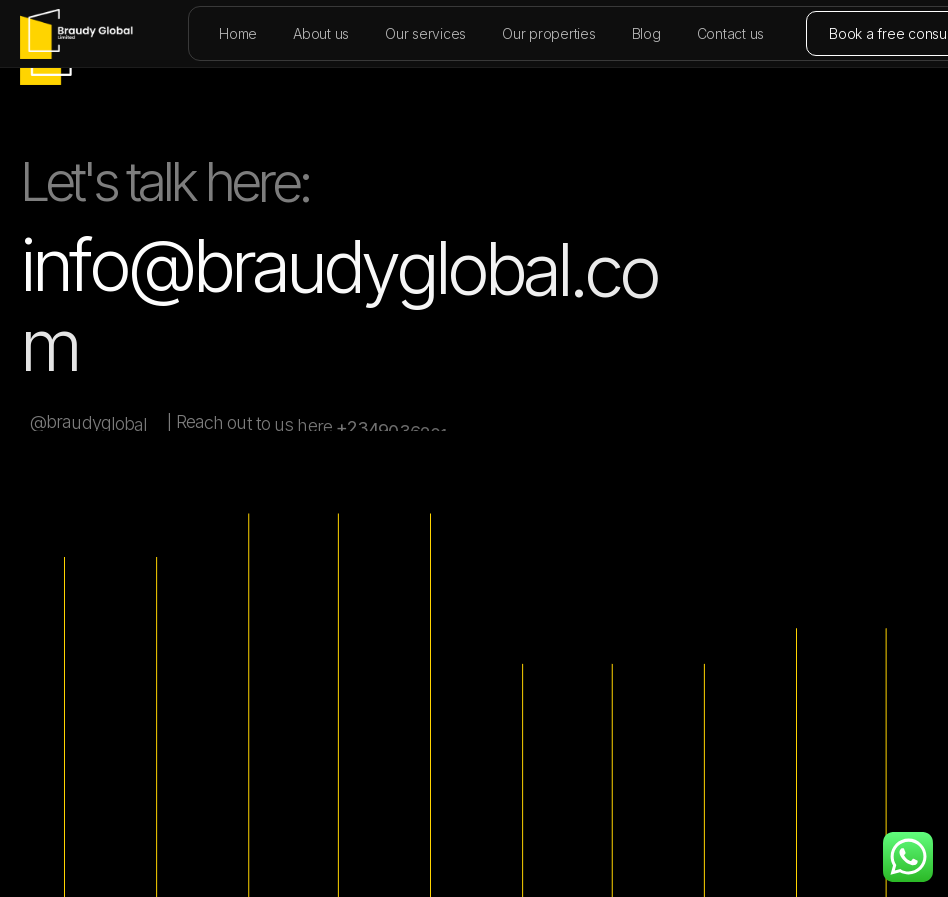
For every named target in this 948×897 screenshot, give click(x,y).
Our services (425, 33)
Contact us (731, 33)
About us (321, 33)
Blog (646, 33)
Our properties (549, 33)
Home (238, 33)
